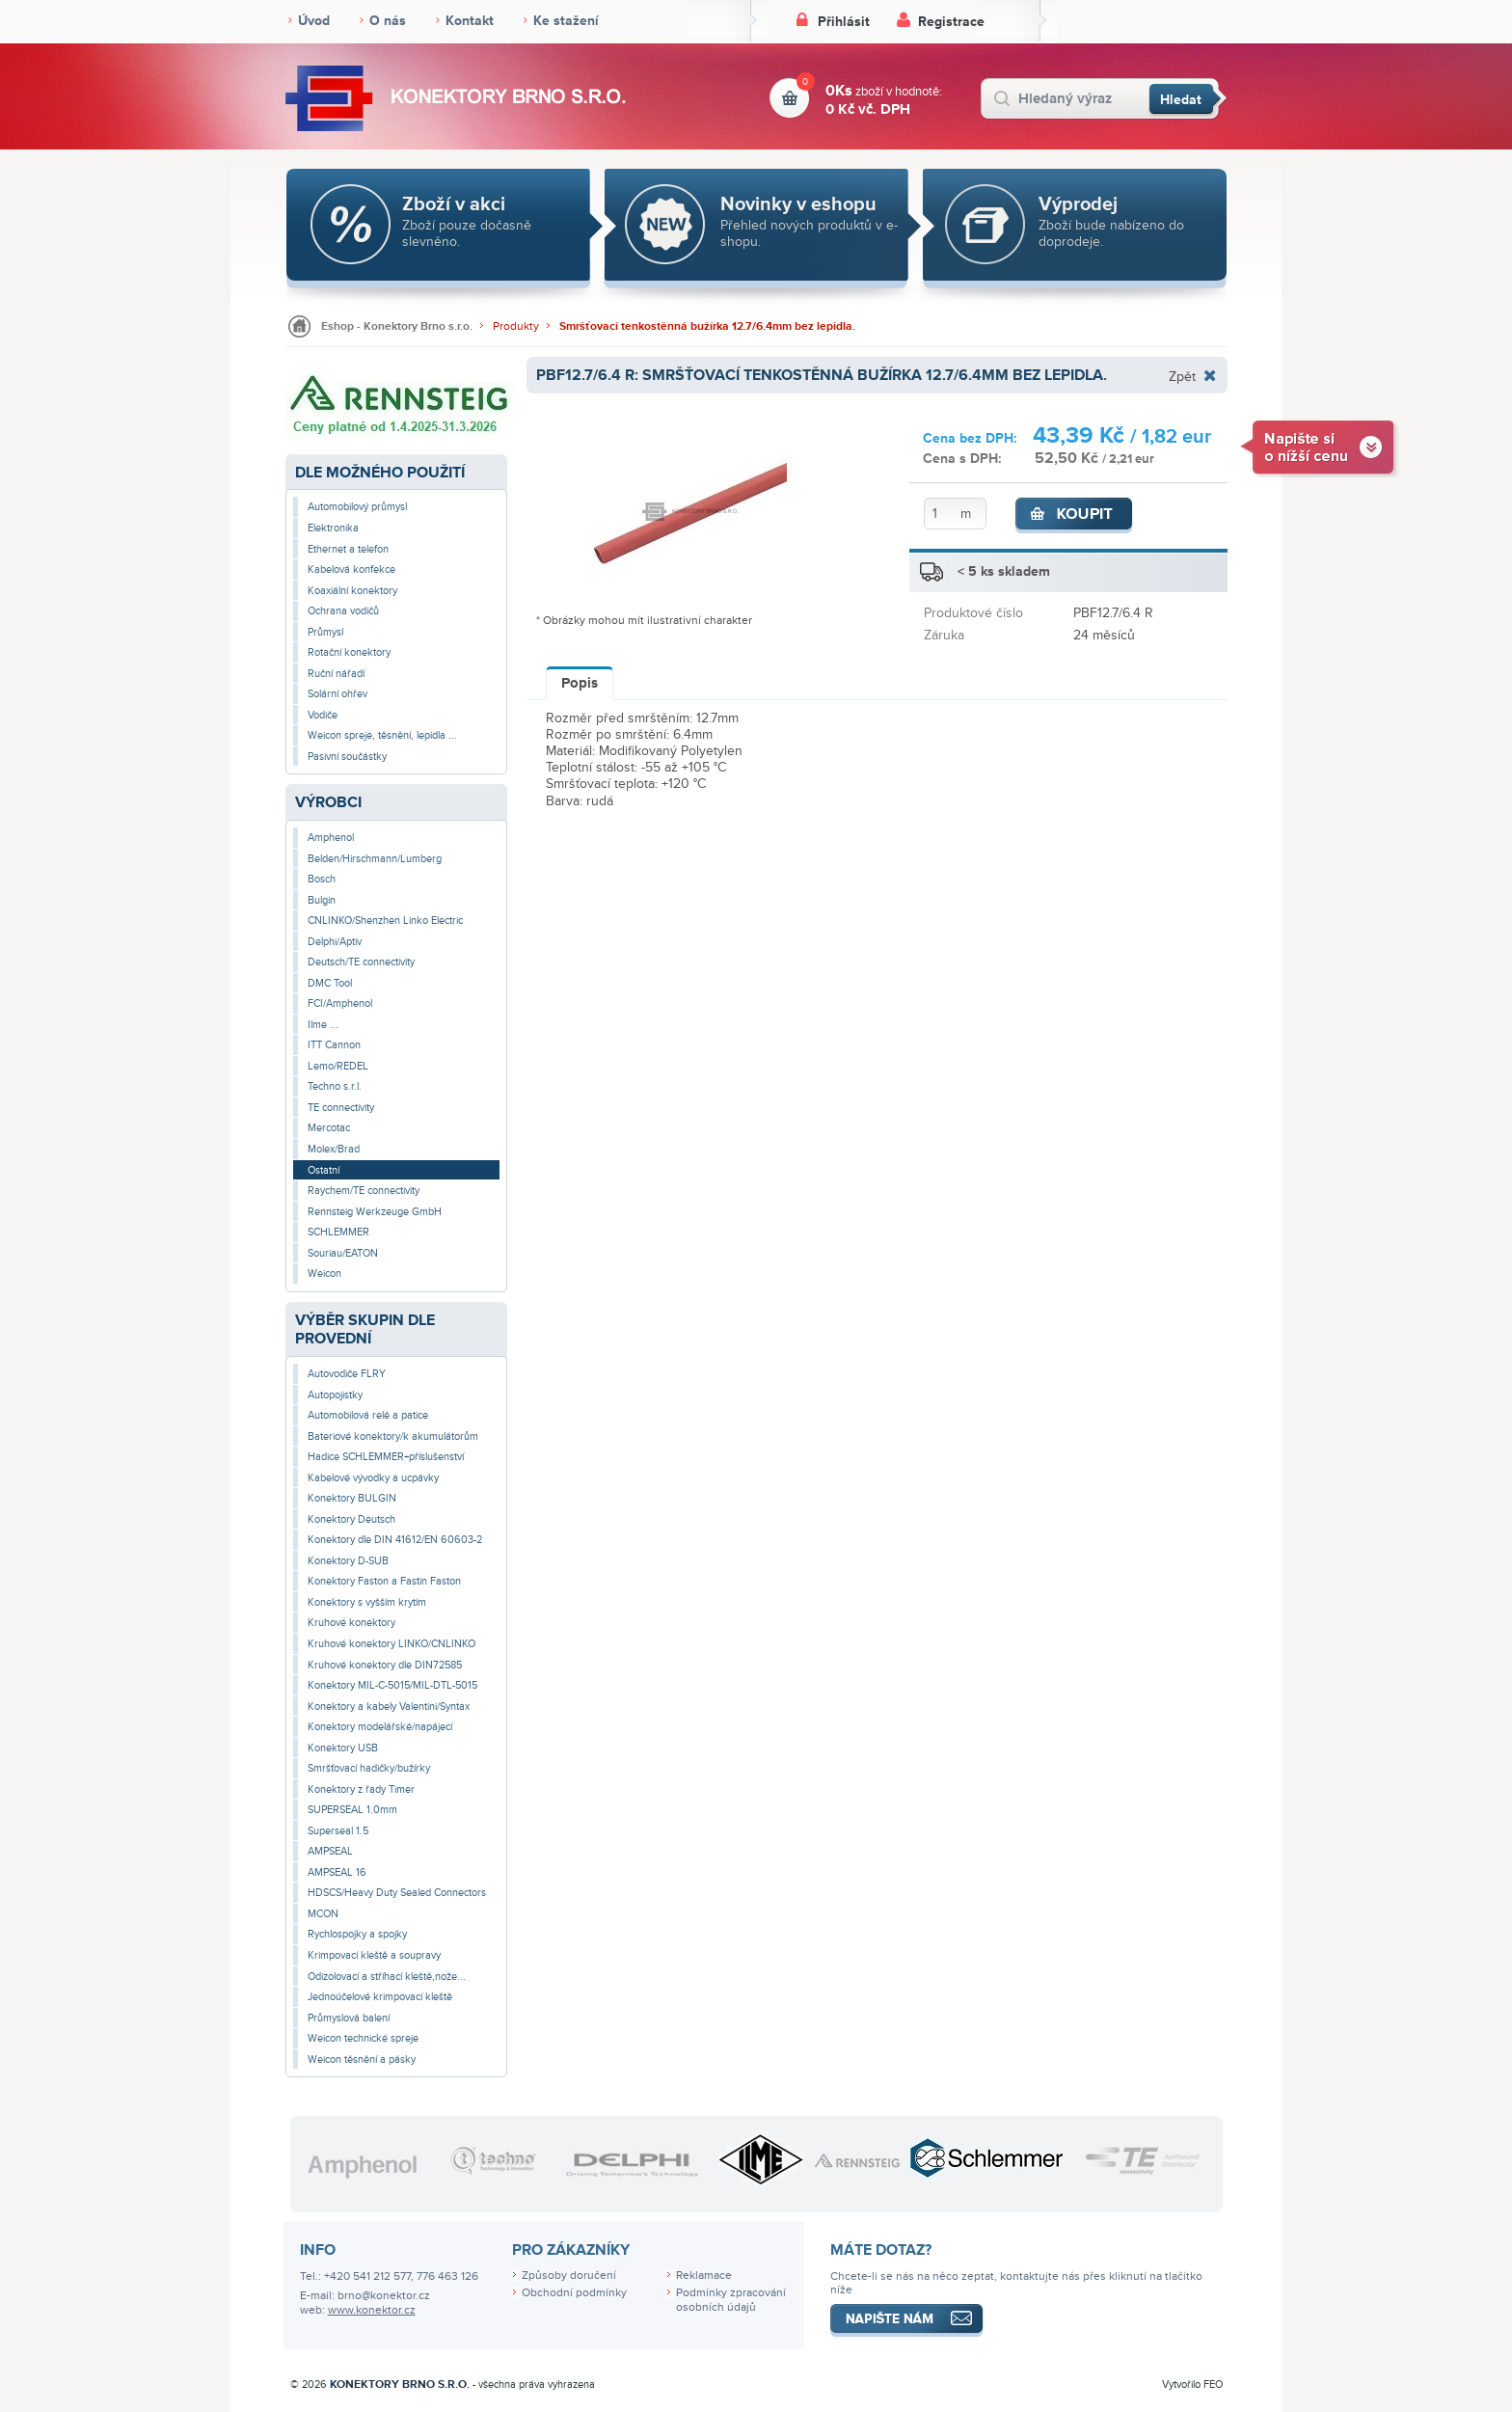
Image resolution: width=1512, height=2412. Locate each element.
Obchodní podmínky (574, 2293)
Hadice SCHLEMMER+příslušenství (386, 1456)
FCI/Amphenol (340, 1003)
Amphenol (331, 837)
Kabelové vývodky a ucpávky (373, 1478)
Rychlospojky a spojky (357, 1934)
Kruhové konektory (351, 1622)
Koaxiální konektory (352, 590)
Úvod (314, 21)
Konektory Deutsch (351, 1519)
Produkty (516, 326)
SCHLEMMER (338, 1232)
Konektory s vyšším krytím (367, 1602)
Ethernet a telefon (348, 549)
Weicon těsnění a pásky (362, 2059)
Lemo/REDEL (338, 1066)
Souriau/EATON (343, 1253)
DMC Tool (330, 983)
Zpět (1182, 376)
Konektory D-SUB (348, 1561)
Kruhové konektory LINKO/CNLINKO (391, 1644)
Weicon (324, 1273)
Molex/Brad (334, 1149)
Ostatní (323, 1170)
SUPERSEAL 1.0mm (352, 1809)
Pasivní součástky (347, 756)
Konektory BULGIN (352, 1498)
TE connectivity (341, 1107)
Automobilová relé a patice (368, 1415)
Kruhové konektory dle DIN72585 (385, 1665)
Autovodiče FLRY (347, 1374)
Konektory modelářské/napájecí (380, 1727)
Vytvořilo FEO (1192, 2384)
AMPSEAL (330, 1851)
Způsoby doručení (569, 2275)
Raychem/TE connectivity (363, 1190)
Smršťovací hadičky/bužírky (369, 1768)
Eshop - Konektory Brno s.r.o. (396, 326)
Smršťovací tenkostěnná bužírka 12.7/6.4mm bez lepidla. (707, 326)
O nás (387, 21)
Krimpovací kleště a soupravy (374, 1955)
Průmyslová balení (349, 2018)
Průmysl (325, 632)
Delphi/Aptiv (335, 941)
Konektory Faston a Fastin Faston (384, 1581)
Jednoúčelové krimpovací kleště (380, 1997)
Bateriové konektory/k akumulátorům (393, 1436)
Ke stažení (566, 21)
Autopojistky (335, 1395)
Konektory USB (343, 1748)
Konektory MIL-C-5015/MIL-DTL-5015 (392, 1685)
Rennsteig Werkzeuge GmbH (375, 1212)
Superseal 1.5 (338, 1831)
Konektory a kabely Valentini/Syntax (389, 1706)
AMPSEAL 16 (337, 1872)
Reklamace (704, 2275)
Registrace (951, 22)
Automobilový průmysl (357, 507)
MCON (323, 1914)
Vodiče (323, 715)
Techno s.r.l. (335, 1086)
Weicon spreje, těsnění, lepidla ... (382, 735)
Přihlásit (844, 22)
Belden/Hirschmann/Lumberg (375, 859)
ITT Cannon (334, 1045)
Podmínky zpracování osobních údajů (731, 2300)
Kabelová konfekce (351, 569)
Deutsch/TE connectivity (361, 962)
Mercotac (329, 1128)
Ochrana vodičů (343, 611)
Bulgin (322, 900)
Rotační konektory (349, 652)
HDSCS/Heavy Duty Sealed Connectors (397, 1892)
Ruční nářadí (336, 673)
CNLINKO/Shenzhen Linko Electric (385, 920)
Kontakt (470, 21)
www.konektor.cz (372, 2310)
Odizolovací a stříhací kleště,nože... (387, 1976)
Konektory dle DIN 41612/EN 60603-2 (395, 1539)
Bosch (322, 879)
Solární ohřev (337, 694)
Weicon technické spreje (363, 2038)
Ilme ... (323, 1024)
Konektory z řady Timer (361, 1789)
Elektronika (333, 528)
